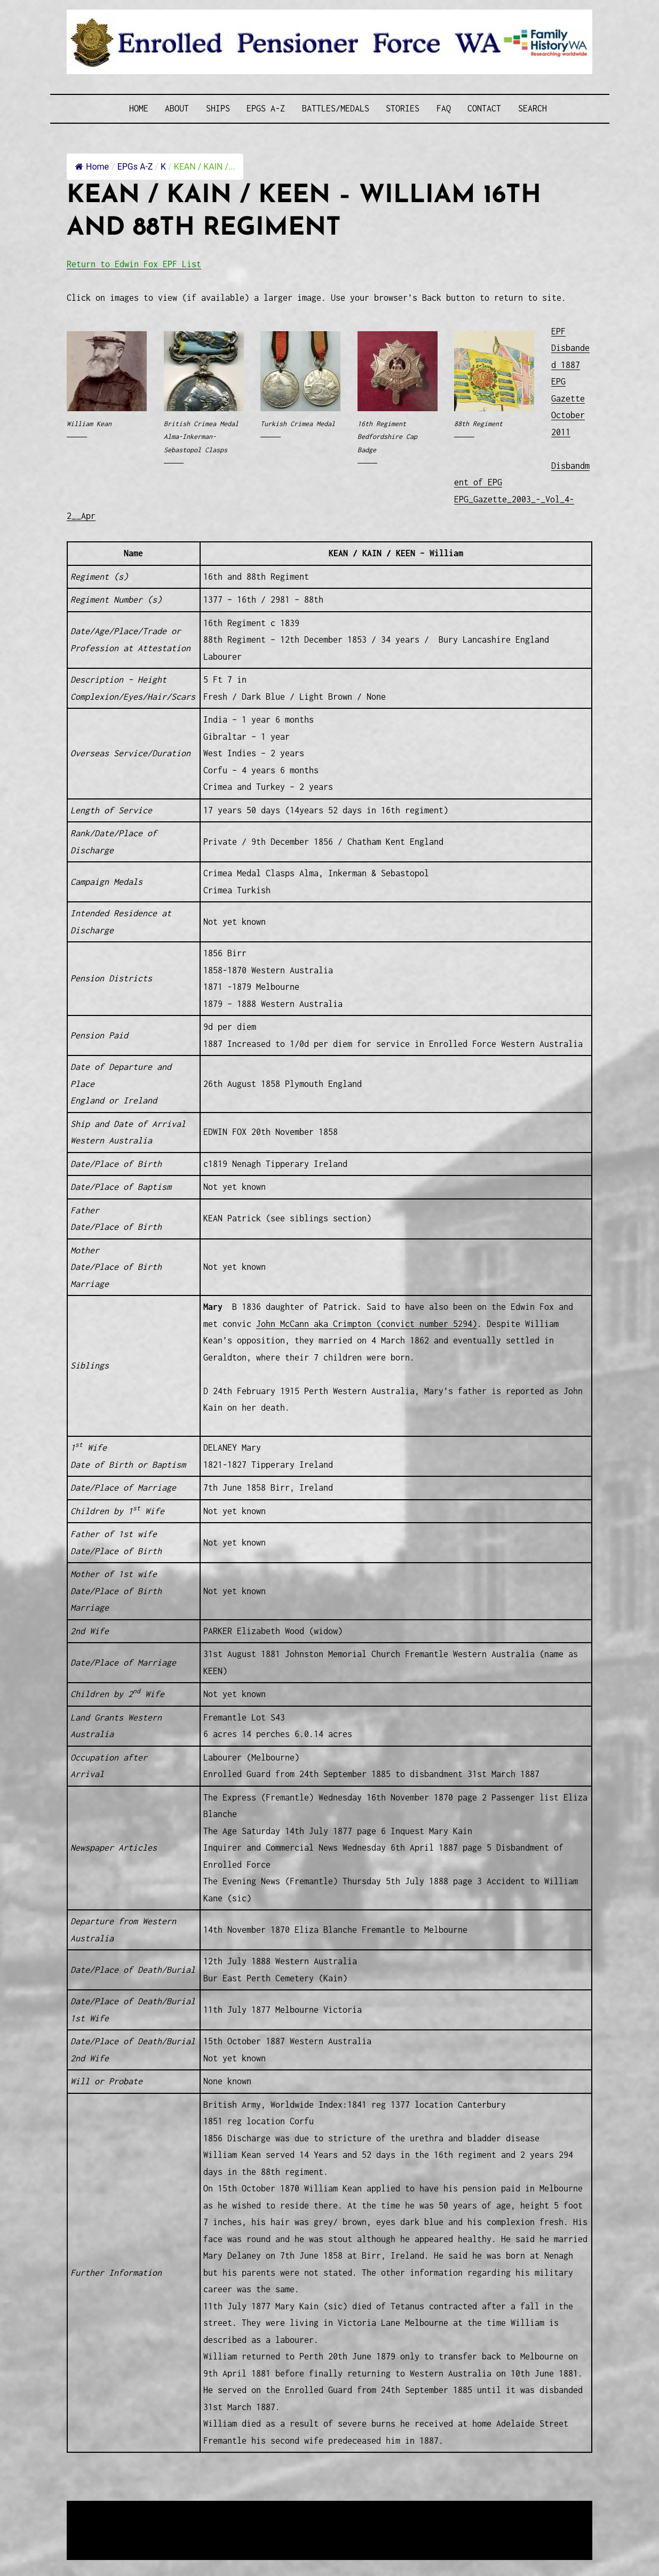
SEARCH (532, 108)
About (177, 108)
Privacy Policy (155, 2536)
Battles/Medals (335, 108)
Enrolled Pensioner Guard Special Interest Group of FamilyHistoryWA (323, 2510)
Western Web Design (188, 2523)
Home (138, 108)
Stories (402, 108)
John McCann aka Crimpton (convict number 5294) (366, 1324)
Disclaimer (98, 2536)
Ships (218, 108)
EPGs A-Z (266, 108)
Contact (484, 108)
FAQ (443, 108)
